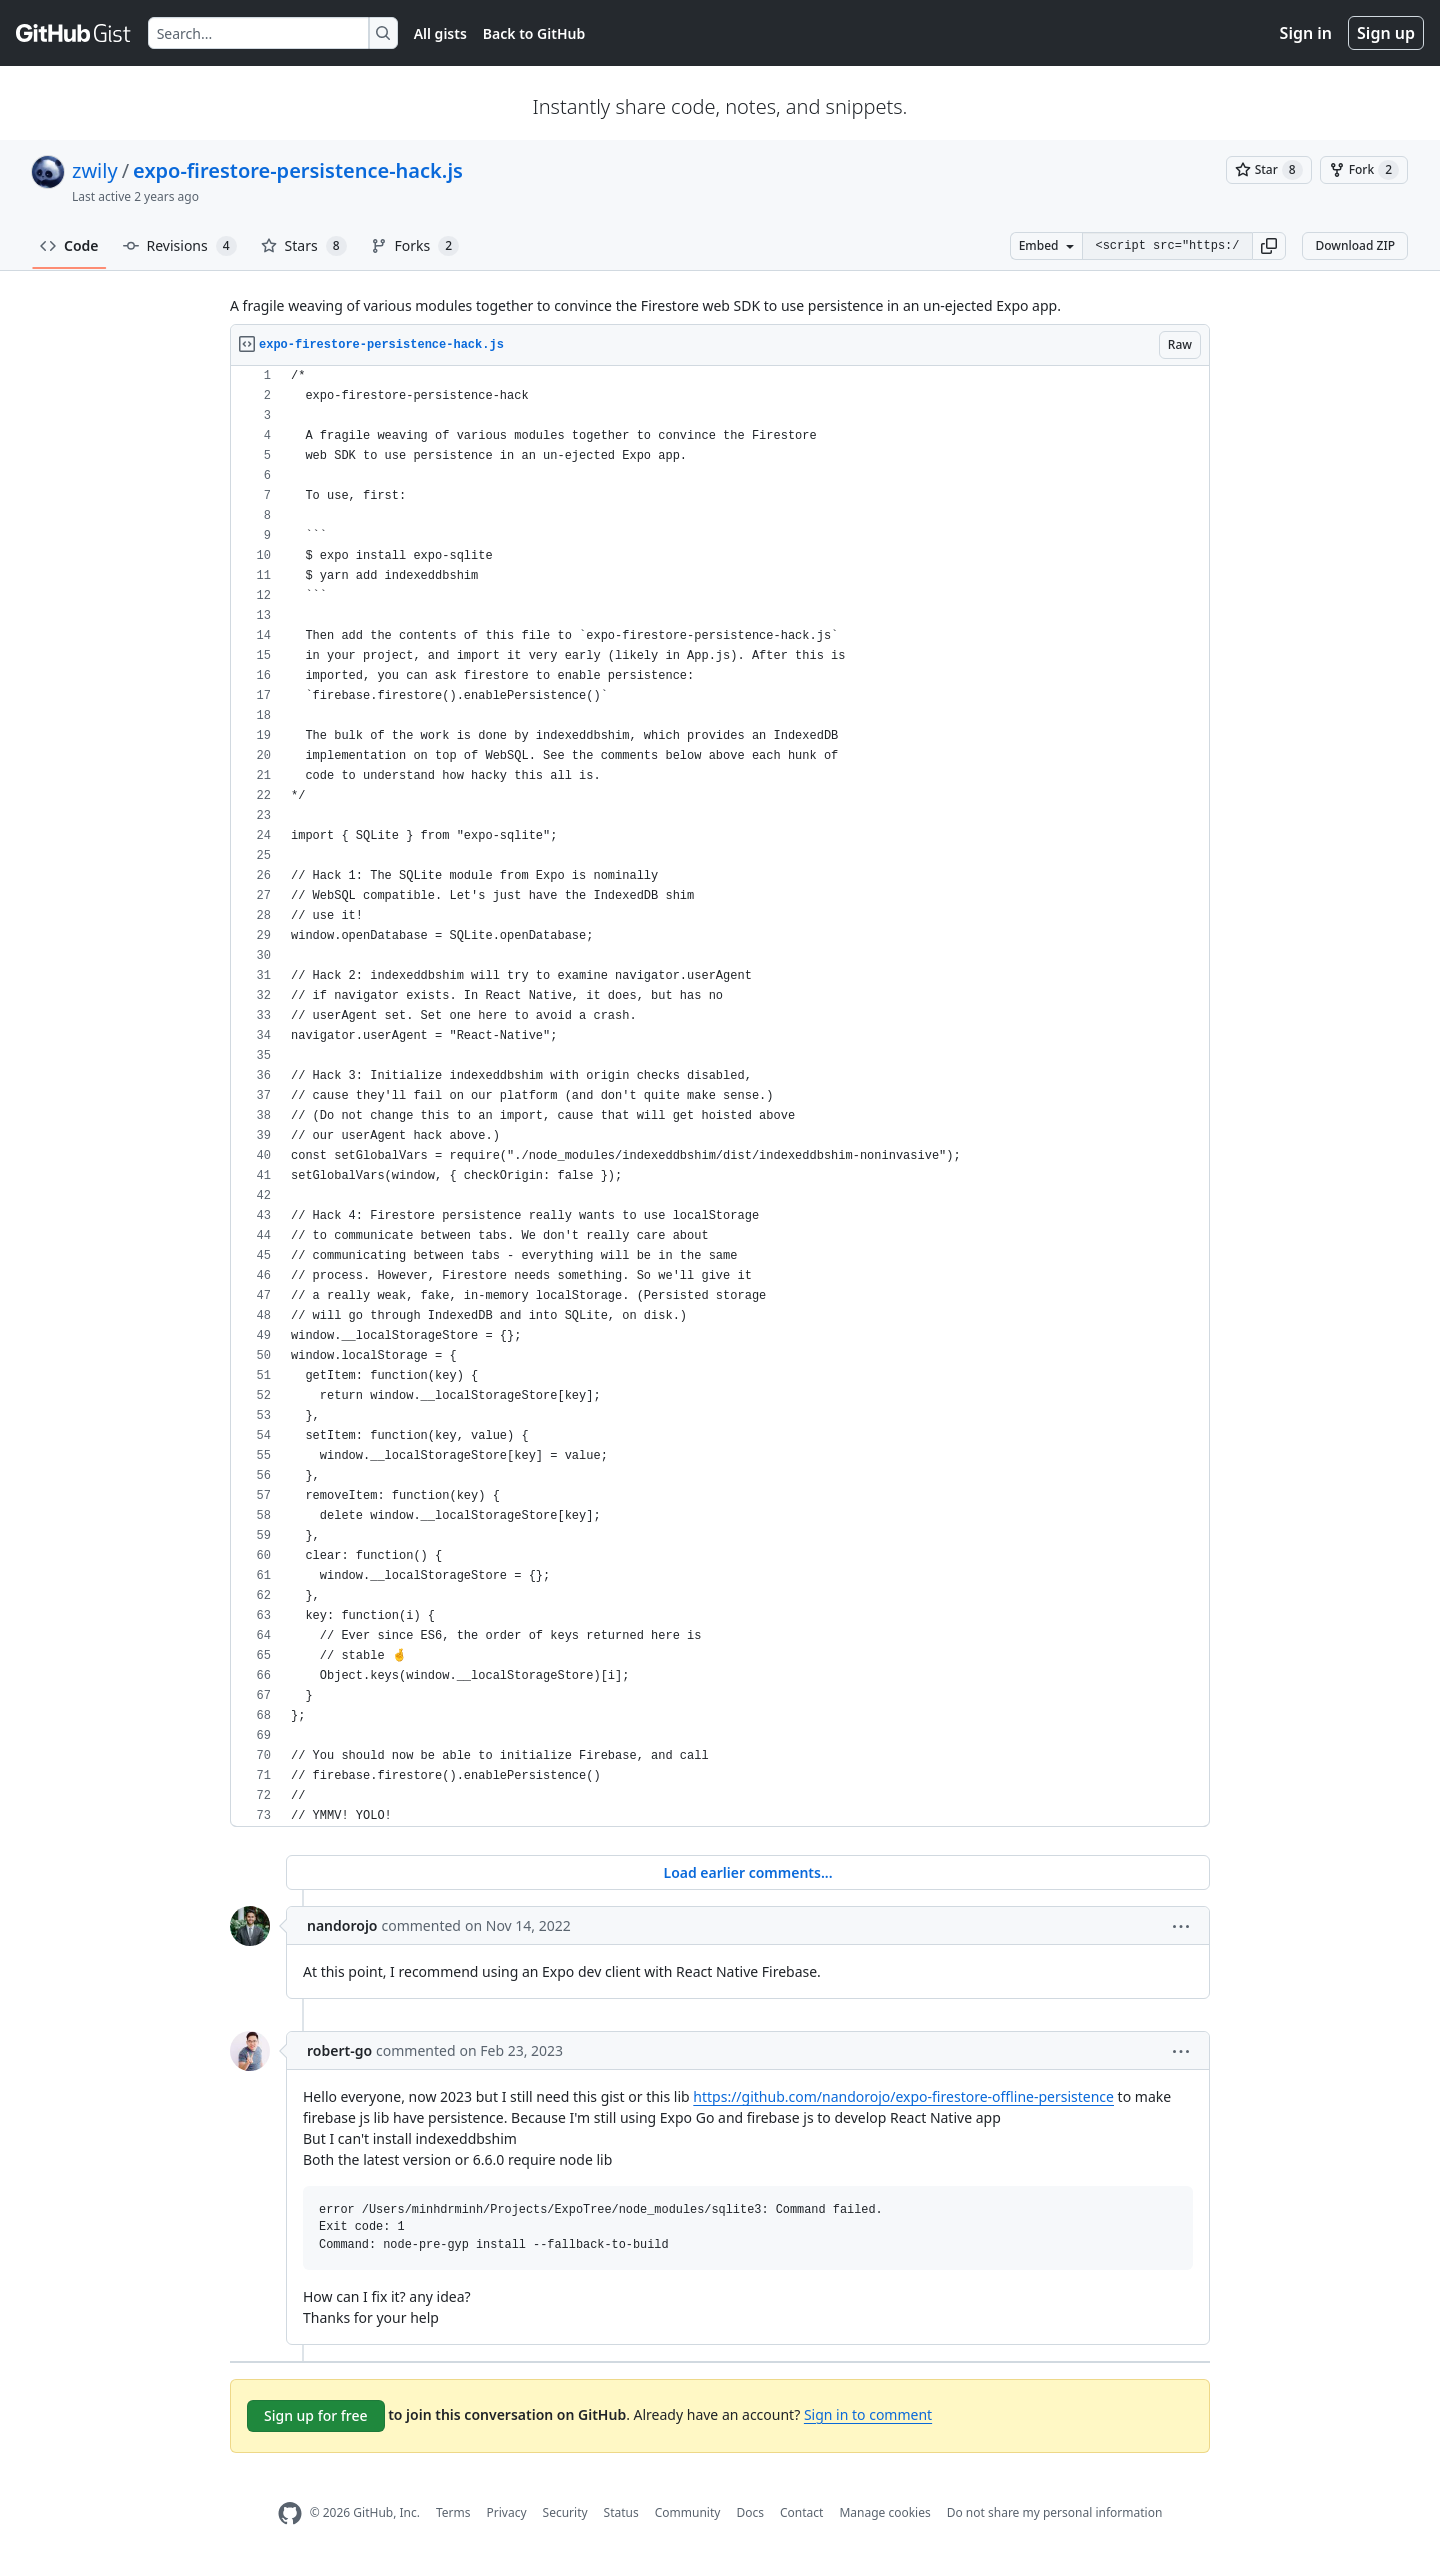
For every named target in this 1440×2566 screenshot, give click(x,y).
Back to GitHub (534, 33)
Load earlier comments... (747, 1872)
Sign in (1306, 33)
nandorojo (342, 1925)
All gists (440, 33)
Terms (453, 2512)
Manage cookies (884, 2512)
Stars (304, 246)
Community (688, 2512)
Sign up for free (316, 2415)
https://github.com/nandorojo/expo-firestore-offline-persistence (903, 2096)
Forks (415, 246)
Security (565, 2512)
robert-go (339, 2050)
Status (621, 2512)
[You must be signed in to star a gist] (1269, 170)
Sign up (1386, 33)
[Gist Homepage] (74, 33)
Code (69, 245)
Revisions (180, 246)
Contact (801, 2512)
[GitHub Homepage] (290, 2513)
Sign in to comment (868, 2414)
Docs (750, 2512)
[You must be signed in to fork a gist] (1364, 170)
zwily (95, 170)
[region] (720, 1096)
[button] (1269, 246)
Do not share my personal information (1055, 2512)
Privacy (507, 2512)
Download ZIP (1355, 245)
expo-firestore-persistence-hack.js (298, 170)
